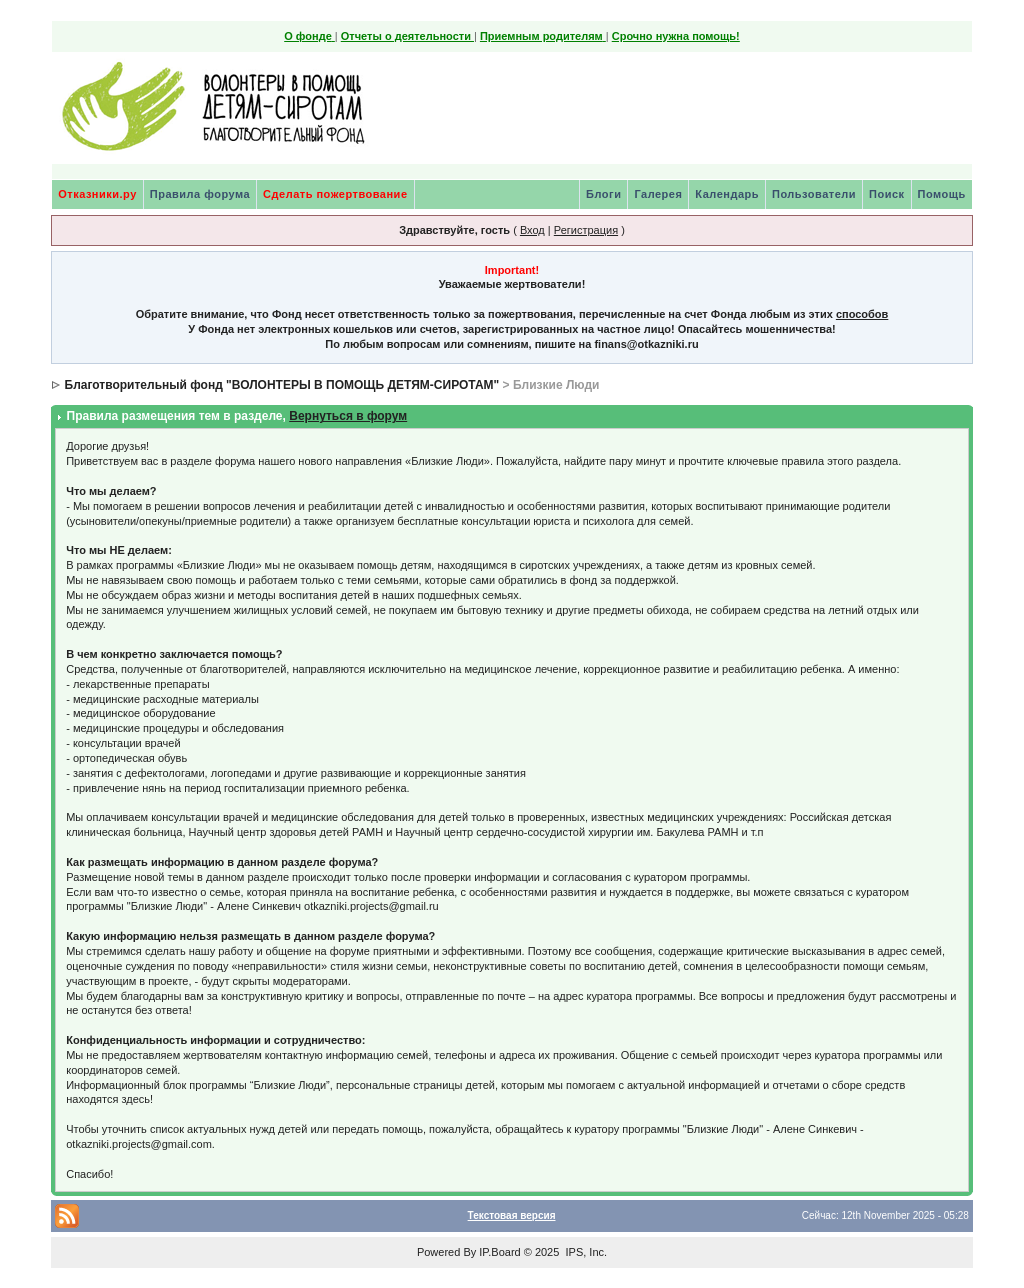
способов (862, 314)
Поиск (887, 194)
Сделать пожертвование (335, 194)
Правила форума (200, 194)
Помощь (942, 194)
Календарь (727, 194)
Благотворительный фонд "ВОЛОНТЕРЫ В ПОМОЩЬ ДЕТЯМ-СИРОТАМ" (282, 385)
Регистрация (586, 230)
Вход (532, 230)
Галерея (658, 194)
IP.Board (499, 1252)
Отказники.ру (97, 194)
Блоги (603, 194)
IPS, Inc (584, 1252)
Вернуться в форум (348, 416)
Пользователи (814, 194)
